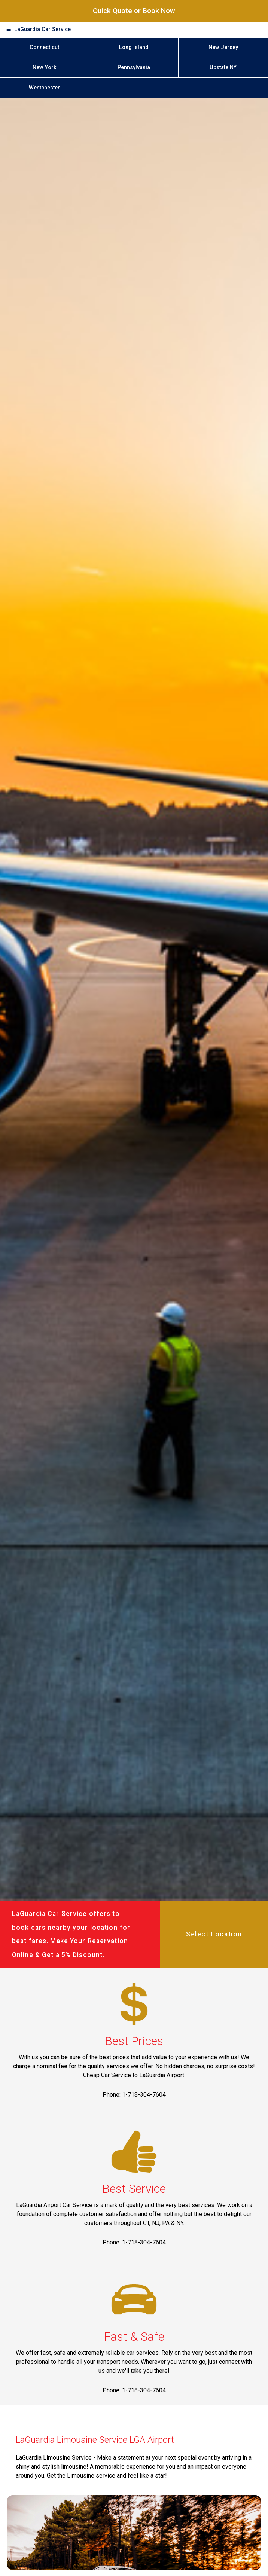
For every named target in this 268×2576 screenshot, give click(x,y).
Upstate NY (223, 67)
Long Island (134, 47)
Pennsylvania (134, 67)
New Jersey (223, 47)
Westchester (44, 88)
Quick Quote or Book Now (134, 10)
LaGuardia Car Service (42, 29)
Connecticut (44, 47)
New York (45, 67)
